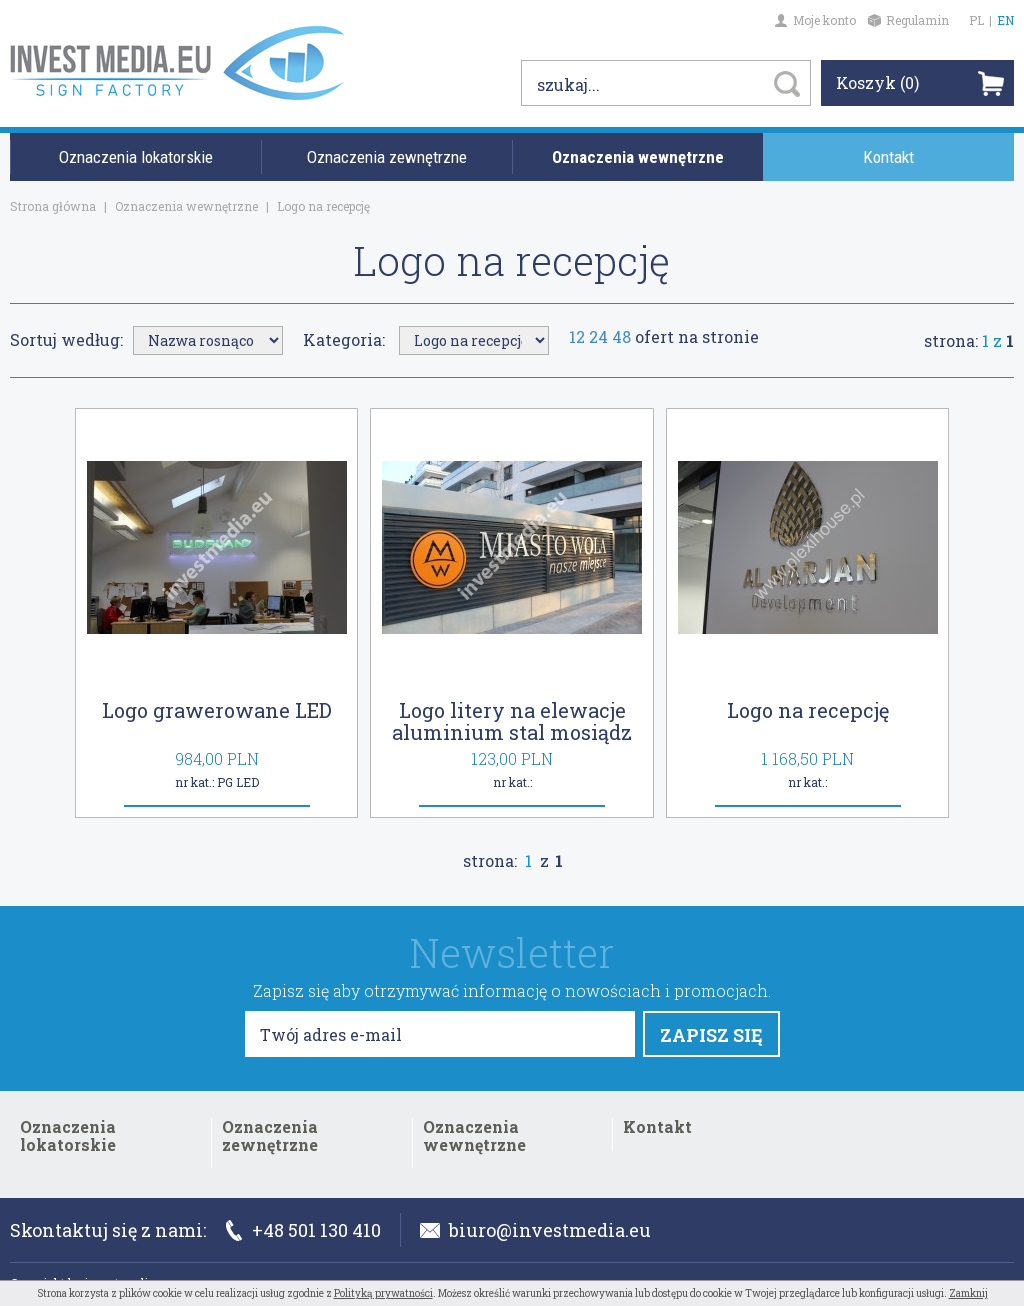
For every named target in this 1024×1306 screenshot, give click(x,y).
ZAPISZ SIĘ (711, 1035)
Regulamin (908, 20)
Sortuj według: (66, 339)
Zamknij (968, 1293)
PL (976, 20)
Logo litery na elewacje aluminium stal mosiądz (512, 721)
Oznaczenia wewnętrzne (638, 157)
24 (598, 336)
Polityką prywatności (383, 1293)
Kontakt (888, 157)
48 (621, 336)
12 (577, 336)
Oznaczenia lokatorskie (136, 157)
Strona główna (53, 206)
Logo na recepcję (808, 710)
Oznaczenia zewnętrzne (387, 157)
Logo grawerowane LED (217, 710)
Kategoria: (344, 339)
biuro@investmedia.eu (535, 1230)
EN (1005, 20)
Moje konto (815, 20)
